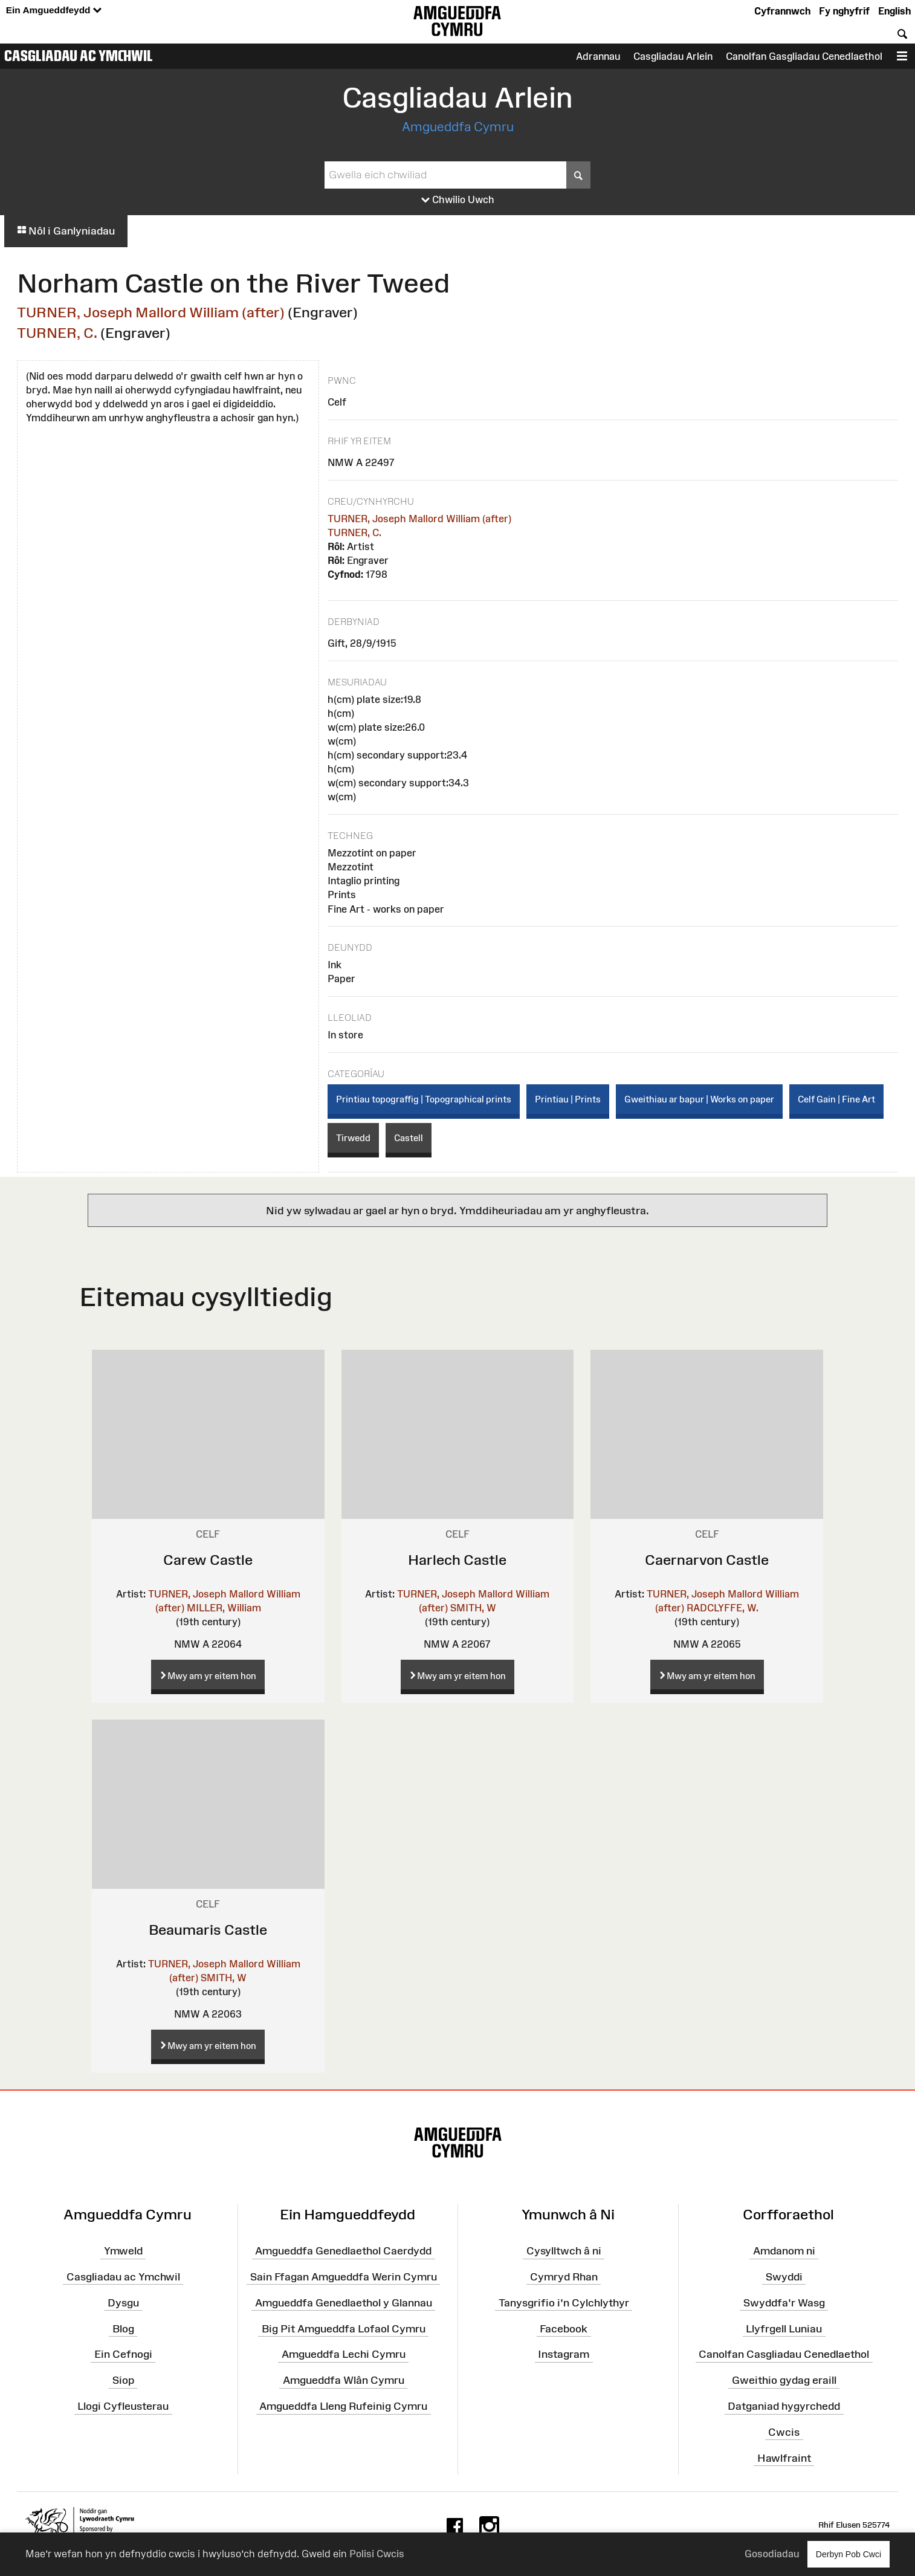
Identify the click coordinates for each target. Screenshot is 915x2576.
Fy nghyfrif (844, 10)
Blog (123, 2328)
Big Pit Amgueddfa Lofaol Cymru (343, 2328)
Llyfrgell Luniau (784, 2328)
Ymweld (123, 2251)
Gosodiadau (772, 2553)
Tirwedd (353, 1138)
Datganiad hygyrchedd (784, 2406)
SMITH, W (473, 1607)
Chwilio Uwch (457, 200)
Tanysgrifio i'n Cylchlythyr (564, 2303)
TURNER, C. (57, 333)
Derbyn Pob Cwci (848, 2554)
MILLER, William (224, 1607)
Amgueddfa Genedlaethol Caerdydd (343, 2251)
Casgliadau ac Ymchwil (78, 56)
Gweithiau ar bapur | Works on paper (699, 1099)
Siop (123, 2380)
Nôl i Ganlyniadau (66, 231)
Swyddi (784, 2277)
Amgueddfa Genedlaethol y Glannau (343, 2303)
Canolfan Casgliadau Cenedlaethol (784, 2354)
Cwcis (784, 2432)
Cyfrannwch (782, 10)
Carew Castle (208, 1560)
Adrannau (598, 56)
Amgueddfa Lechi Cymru (344, 2354)
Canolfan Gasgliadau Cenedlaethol (804, 56)
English (894, 10)
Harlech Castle (457, 1560)
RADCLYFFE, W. (722, 1607)
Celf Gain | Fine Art (836, 1099)
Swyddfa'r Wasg (784, 2303)
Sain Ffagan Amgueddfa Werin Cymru (343, 2277)
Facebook (563, 2328)
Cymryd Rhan (564, 2277)
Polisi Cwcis (376, 2553)
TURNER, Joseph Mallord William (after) (151, 312)
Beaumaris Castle (208, 1929)
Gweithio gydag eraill (784, 2380)
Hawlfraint (784, 2457)
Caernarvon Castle (707, 1560)
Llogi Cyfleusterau (123, 2406)
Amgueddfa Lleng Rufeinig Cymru (343, 2406)
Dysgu (123, 2303)
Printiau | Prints (568, 1099)
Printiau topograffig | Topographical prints (423, 1099)
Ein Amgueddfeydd (54, 10)
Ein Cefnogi (123, 2354)
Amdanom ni (784, 2251)
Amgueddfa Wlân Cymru (343, 2380)
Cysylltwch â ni (563, 2251)
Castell (408, 1138)
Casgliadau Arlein (673, 56)
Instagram (563, 2354)
